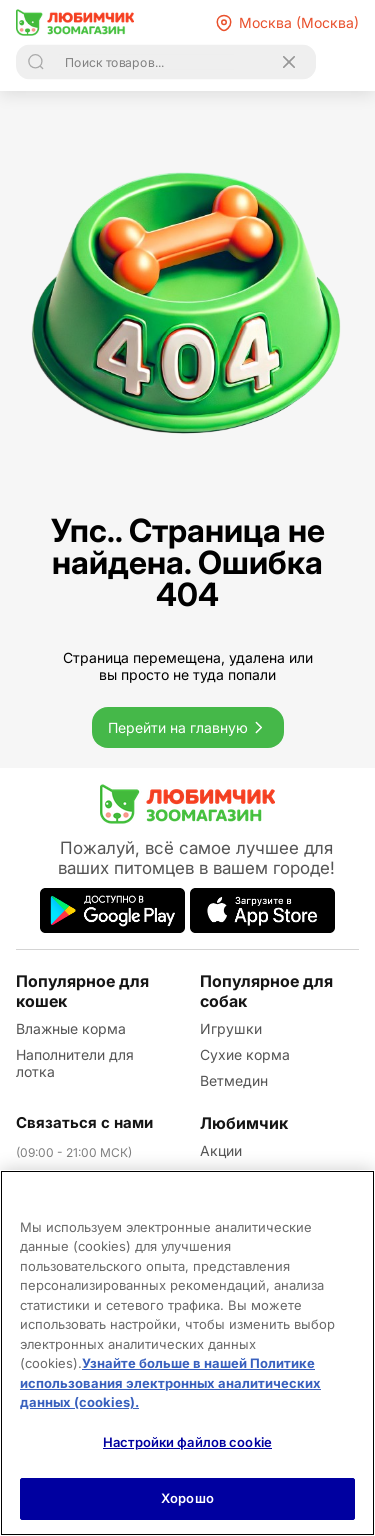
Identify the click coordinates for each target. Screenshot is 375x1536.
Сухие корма (245, 1054)
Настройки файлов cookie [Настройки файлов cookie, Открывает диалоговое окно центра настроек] (187, 1442)
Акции (221, 1150)
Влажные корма (71, 1028)
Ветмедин (234, 1080)
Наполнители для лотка (75, 1063)
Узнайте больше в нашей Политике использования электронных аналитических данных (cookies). (170, 1382)
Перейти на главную (188, 727)
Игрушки (231, 1028)
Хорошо (187, 1498)
